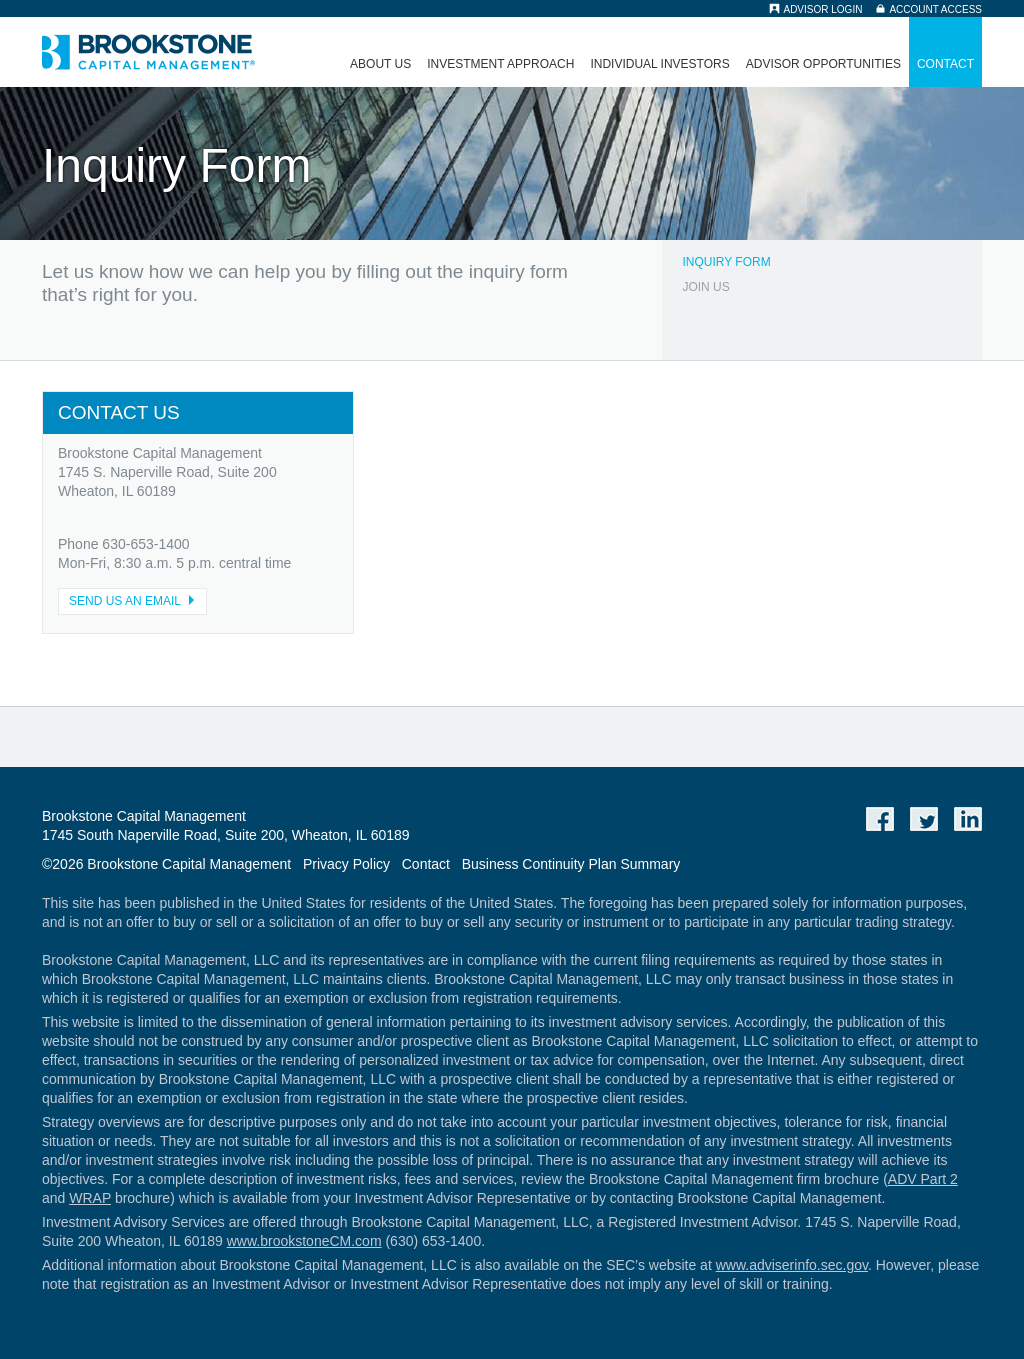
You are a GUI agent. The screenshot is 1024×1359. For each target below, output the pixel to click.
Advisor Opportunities (823, 64)
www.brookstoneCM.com (304, 1241)
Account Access (935, 9)
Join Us (705, 287)
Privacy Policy (346, 864)
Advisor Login (822, 9)
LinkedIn (968, 819)
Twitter (924, 819)
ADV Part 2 (923, 1179)
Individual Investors (659, 64)
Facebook (880, 819)
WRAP (90, 1198)
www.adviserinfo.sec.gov (792, 1265)
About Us (380, 64)
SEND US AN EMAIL (135, 601)
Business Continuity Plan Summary (571, 864)
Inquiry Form (726, 262)
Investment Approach (500, 64)
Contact (945, 64)
